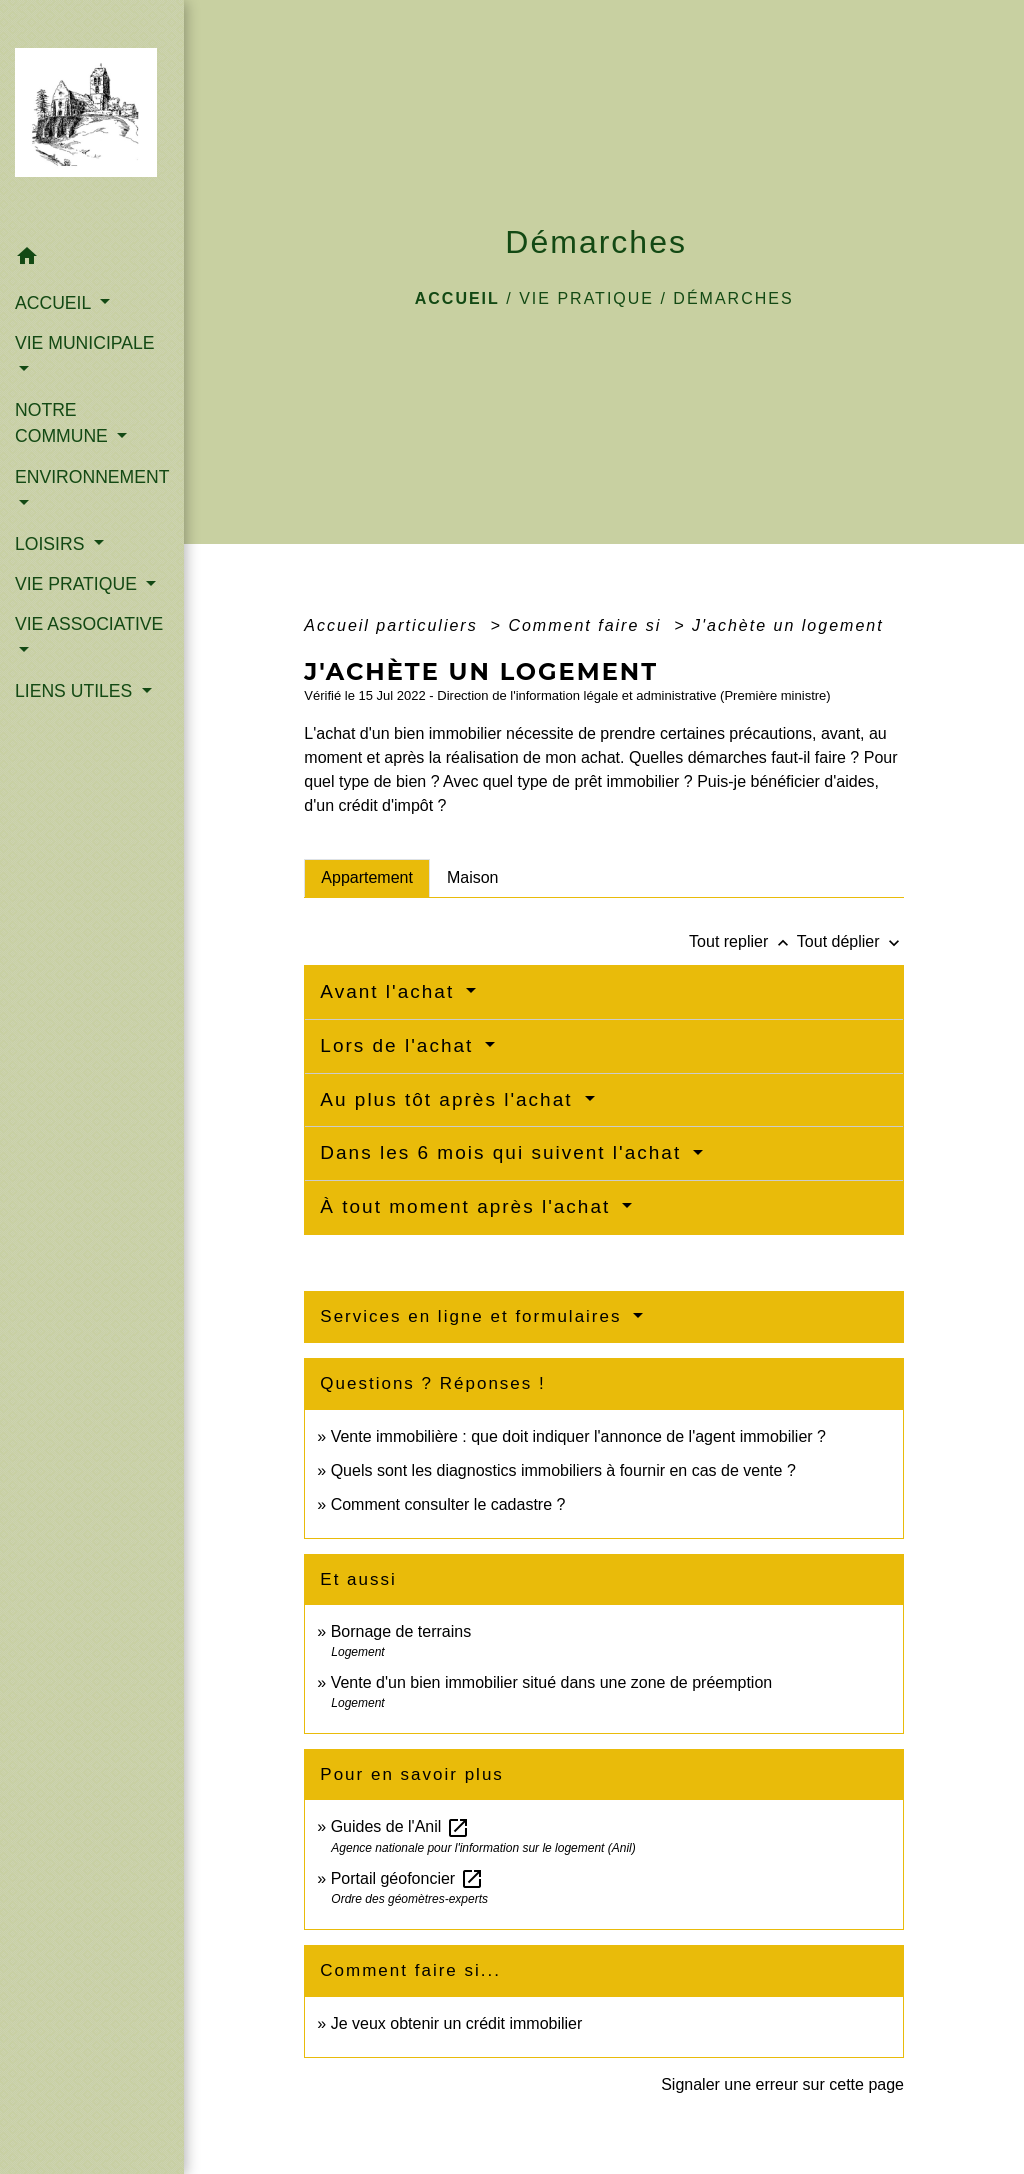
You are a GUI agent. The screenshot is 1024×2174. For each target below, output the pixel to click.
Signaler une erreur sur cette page (782, 2084)
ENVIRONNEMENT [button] (92, 477)
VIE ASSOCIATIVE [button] (89, 624)
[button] (92, 259)
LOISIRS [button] (52, 544)
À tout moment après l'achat (468, 1206)
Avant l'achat (390, 991)
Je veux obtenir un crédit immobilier (457, 2023)
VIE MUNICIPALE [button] (84, 343)
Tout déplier (850, 941)
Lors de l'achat (400, 1045)
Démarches (733, 298)
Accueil (457, 298)
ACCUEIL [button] (55, 303)
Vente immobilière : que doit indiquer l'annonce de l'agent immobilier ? (578, 1436)
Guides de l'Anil (400, 1826)
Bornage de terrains (401, 1631)
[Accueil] (92, 118)
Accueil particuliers (394, 625)
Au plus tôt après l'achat (449, 1099)
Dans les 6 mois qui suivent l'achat (504, 1152)
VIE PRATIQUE (586, 298)
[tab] (367, 878)
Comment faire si (587, 625)
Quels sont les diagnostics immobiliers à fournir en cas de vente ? (563, 1470)
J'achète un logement (788, 625)
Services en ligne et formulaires (474, 1316)
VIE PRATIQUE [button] (78, 584)
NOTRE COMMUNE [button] (64, 423)
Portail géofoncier (407, 1878)
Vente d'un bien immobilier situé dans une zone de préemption (552, 1682)
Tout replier (743, 941)
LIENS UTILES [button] (76, 691)
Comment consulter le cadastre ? (448, 1504)
